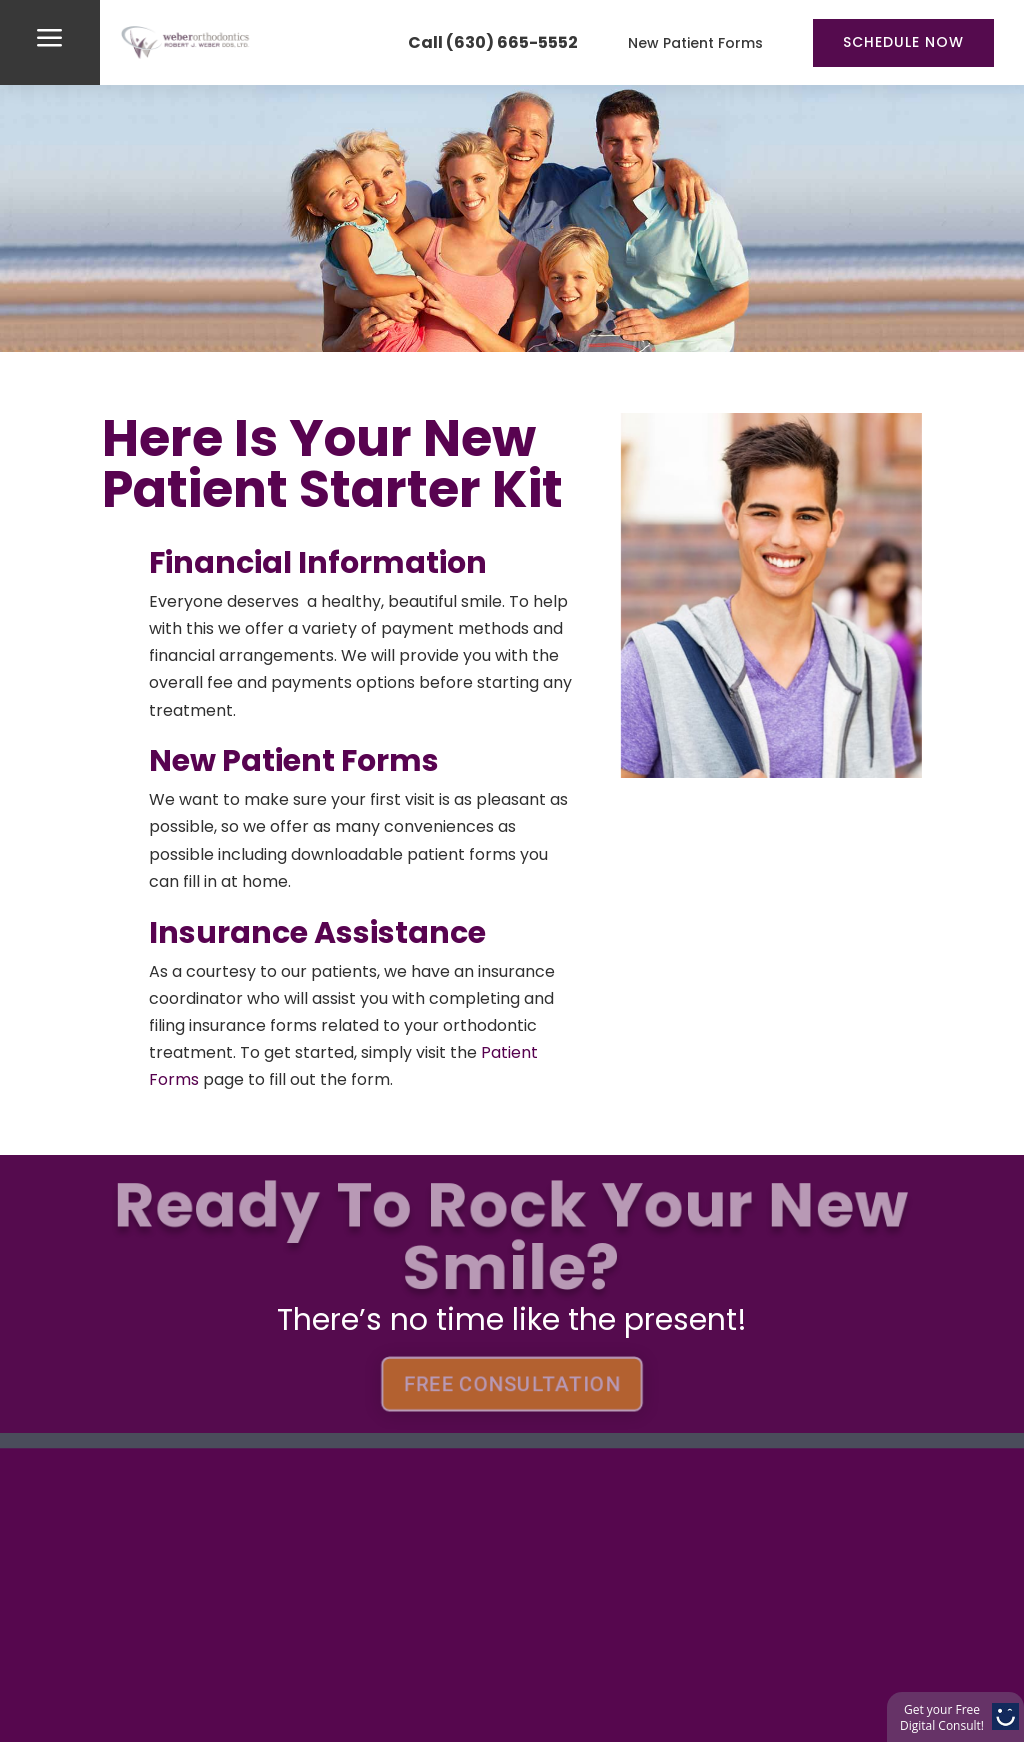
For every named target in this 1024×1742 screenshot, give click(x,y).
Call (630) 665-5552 (493, 42)
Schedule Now (903, 42)
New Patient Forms (695, 43)
